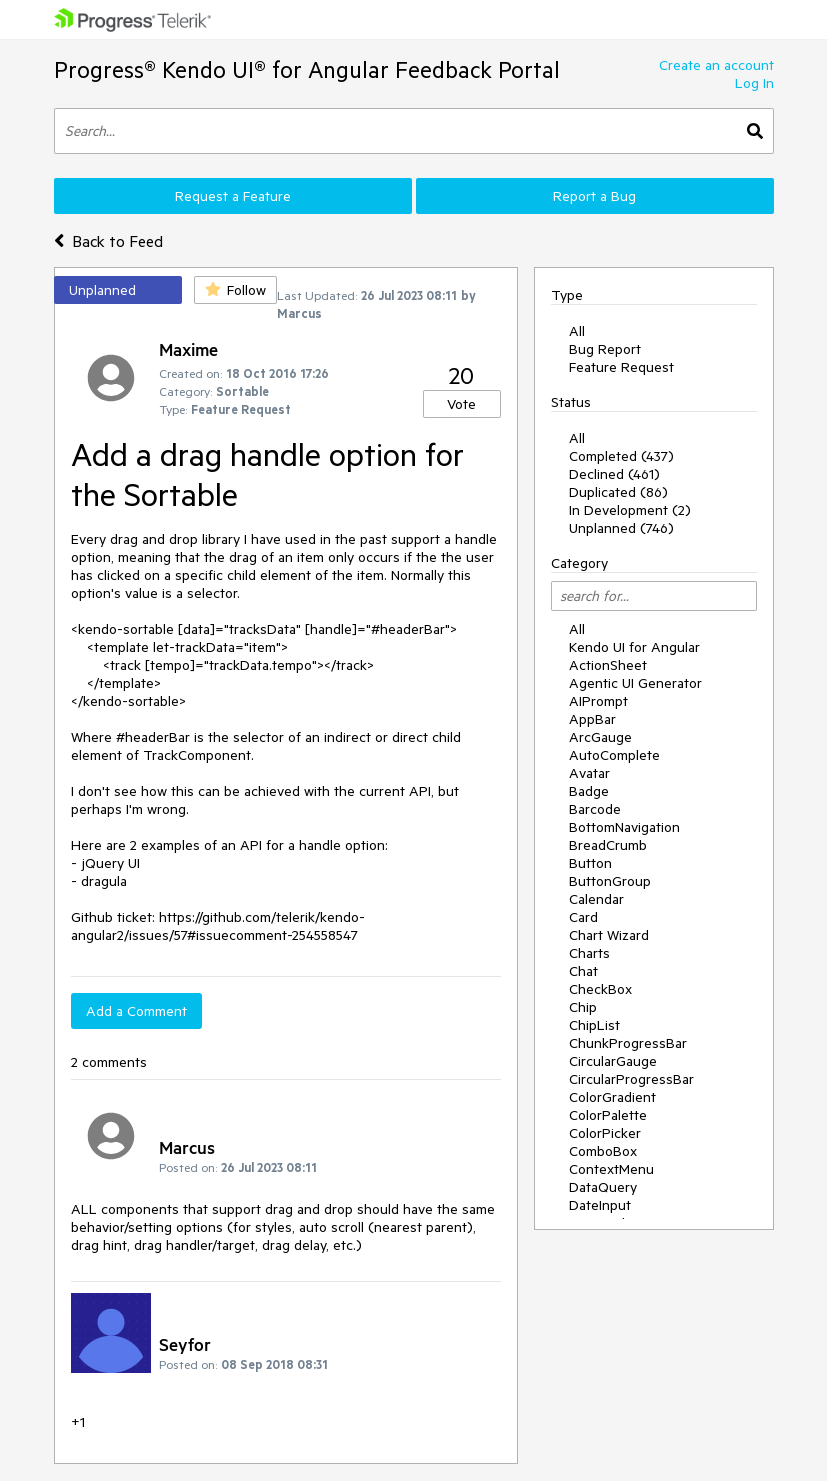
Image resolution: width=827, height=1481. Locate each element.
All (577, 331)
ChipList (594, 1025)
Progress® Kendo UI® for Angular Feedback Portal (307, 69)
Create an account (716, 65)
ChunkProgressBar (628, 1043)
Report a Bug (594, 196)
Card (583, 917)
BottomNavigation (624, 827)
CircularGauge (613, 1061)
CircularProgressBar (631, 1079)
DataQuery (603, 1187)
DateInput (600, 1205)
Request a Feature (233, 196)
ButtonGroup (610, 881)
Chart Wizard (609, 935)
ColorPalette (608, 1115)
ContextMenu (611, 1169)
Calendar (596, 899)
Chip (583, 1007)
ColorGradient (612, 1097)
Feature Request (621, 367)
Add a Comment (136, 1011)
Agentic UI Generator (635, 683)
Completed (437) (621, 456)
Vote (461, 404)
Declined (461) (614, 474)
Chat (583, 971)
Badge (589, 791)
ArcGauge (600, 737)
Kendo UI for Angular (634, 647)
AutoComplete (614, 755)
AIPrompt (598, 701)
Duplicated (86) (618, 492)
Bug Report (605, 349)
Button (590, 863)
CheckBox (600, 989)
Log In (754, 83)
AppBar (592, 719)
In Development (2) (630, 510)
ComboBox (603, 1151)
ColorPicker (605, 1133)
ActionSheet (608, 665)
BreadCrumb (608, 845)
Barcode (595, 809)
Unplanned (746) (621, 528)
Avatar (589, 773)
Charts (589, 953)
